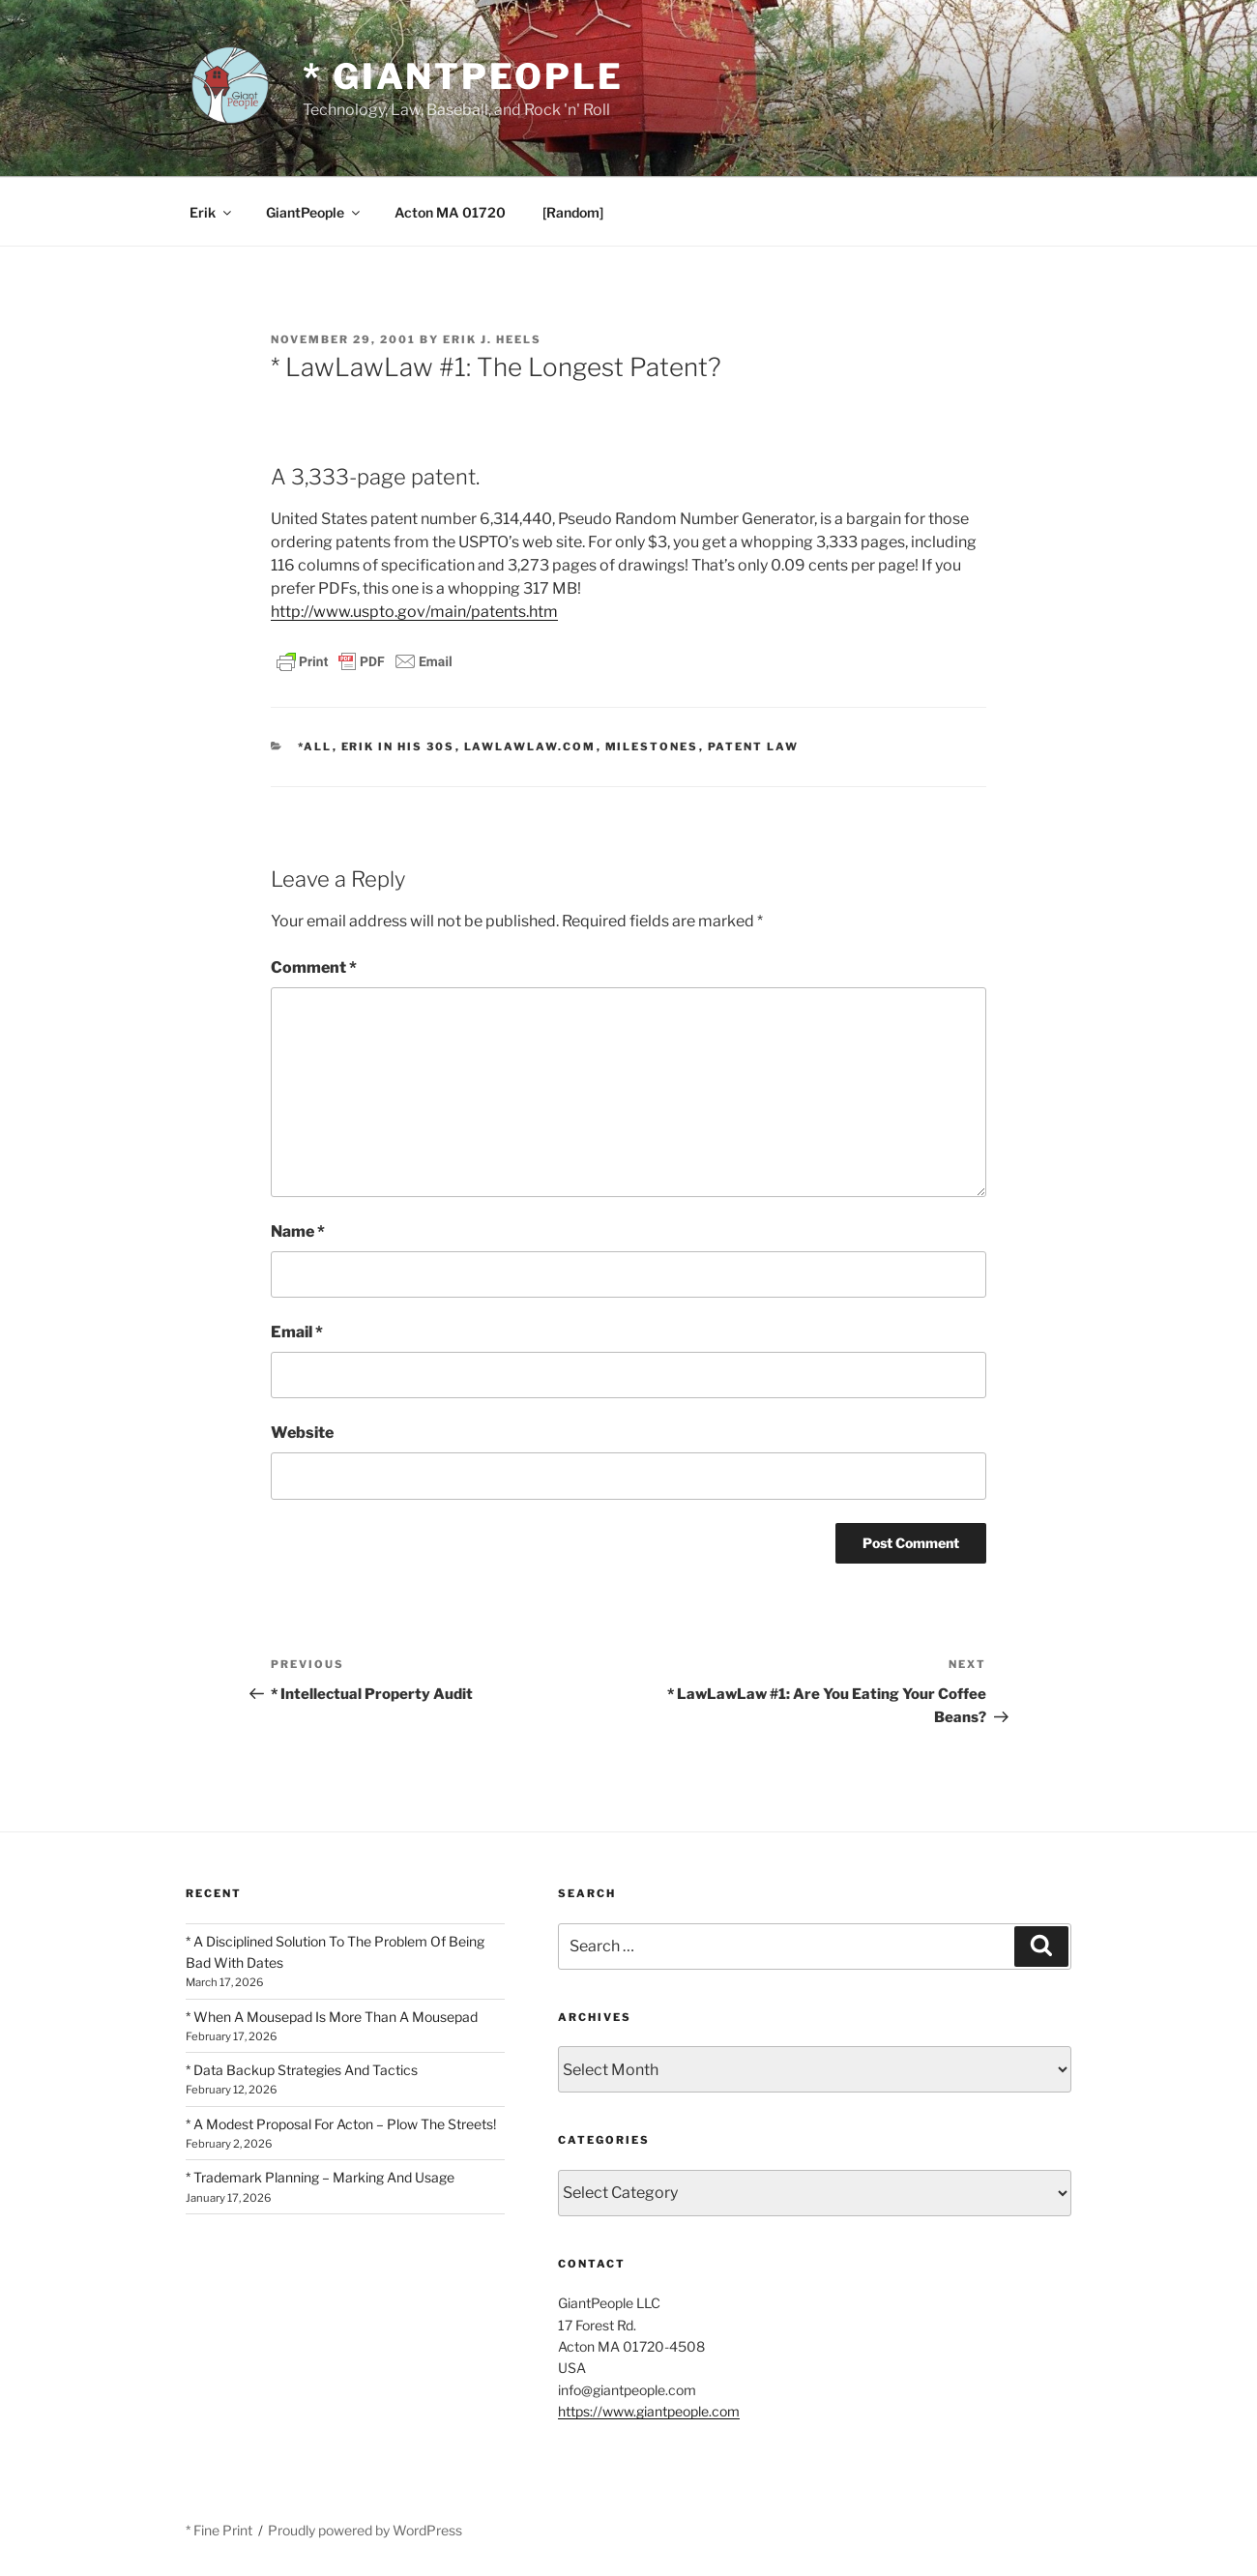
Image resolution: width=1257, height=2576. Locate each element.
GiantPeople (314, 212)
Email (297, 1332)
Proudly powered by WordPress (365, 2530)
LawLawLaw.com (530, 746)
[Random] (572, 212)
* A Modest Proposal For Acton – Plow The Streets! (341, 2124)
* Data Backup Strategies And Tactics (302, 2070)
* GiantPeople (463, 76)
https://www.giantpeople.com (649, 2411)
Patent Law (754, 746)
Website (302, 1432)
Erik (212, 212)
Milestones (652, 746)
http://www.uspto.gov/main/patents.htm (414, 611)
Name (298, 1231)
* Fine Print (219, 2530)
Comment (314, 967)
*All (315, 746)
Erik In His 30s (398, 746)
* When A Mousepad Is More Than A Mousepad (332, 2016)
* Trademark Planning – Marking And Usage (320, 2177)
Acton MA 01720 (450, 212)
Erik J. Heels (492, 339)
